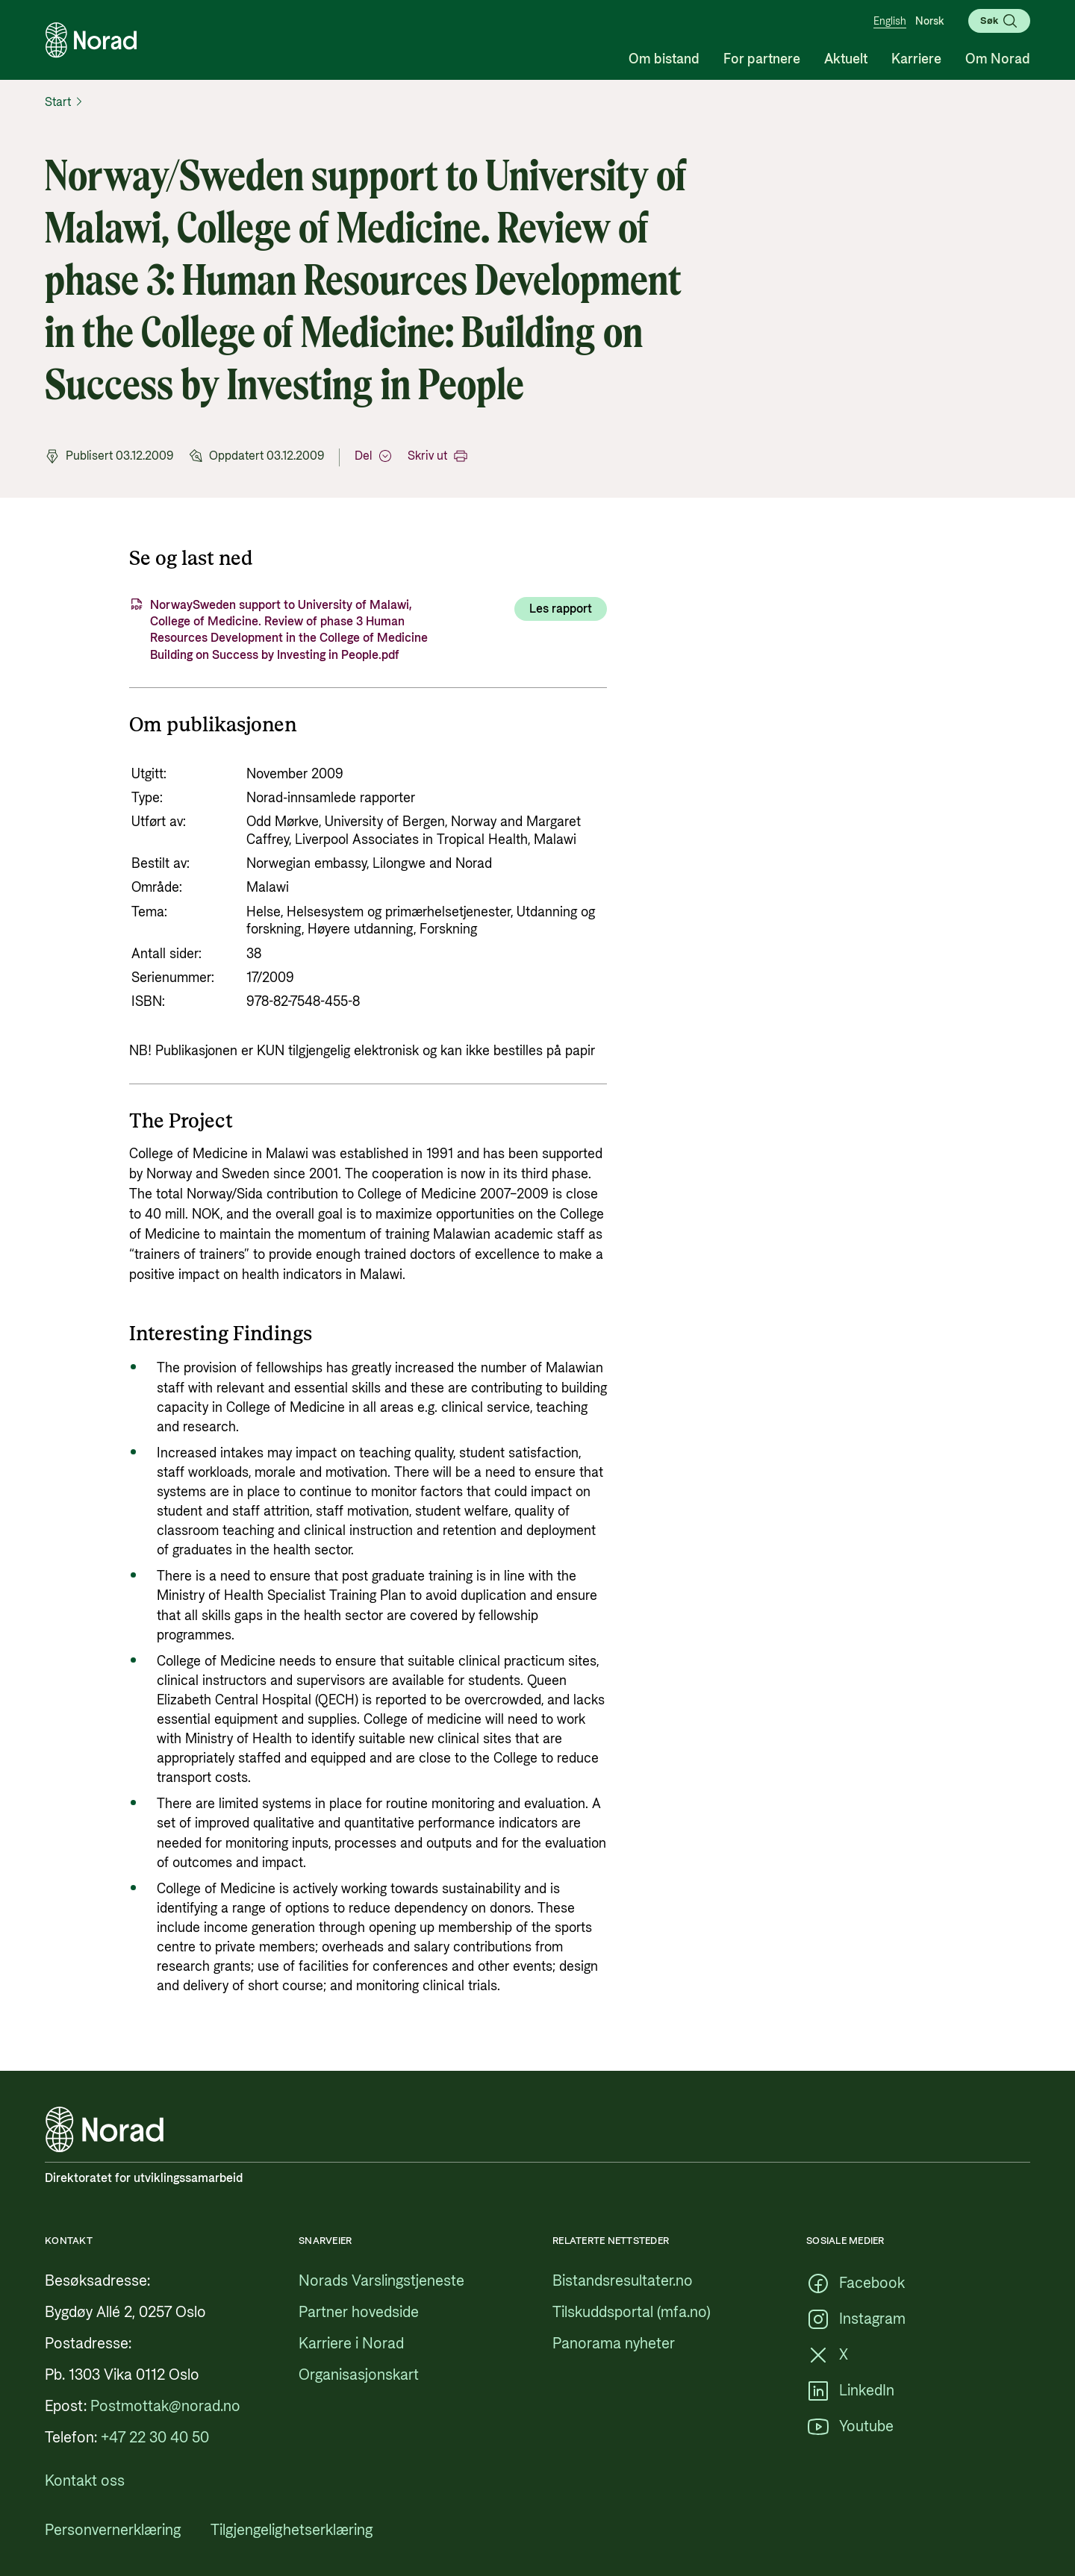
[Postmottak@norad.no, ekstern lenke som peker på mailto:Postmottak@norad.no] (165, 2406)
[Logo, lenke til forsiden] (91, 40)
